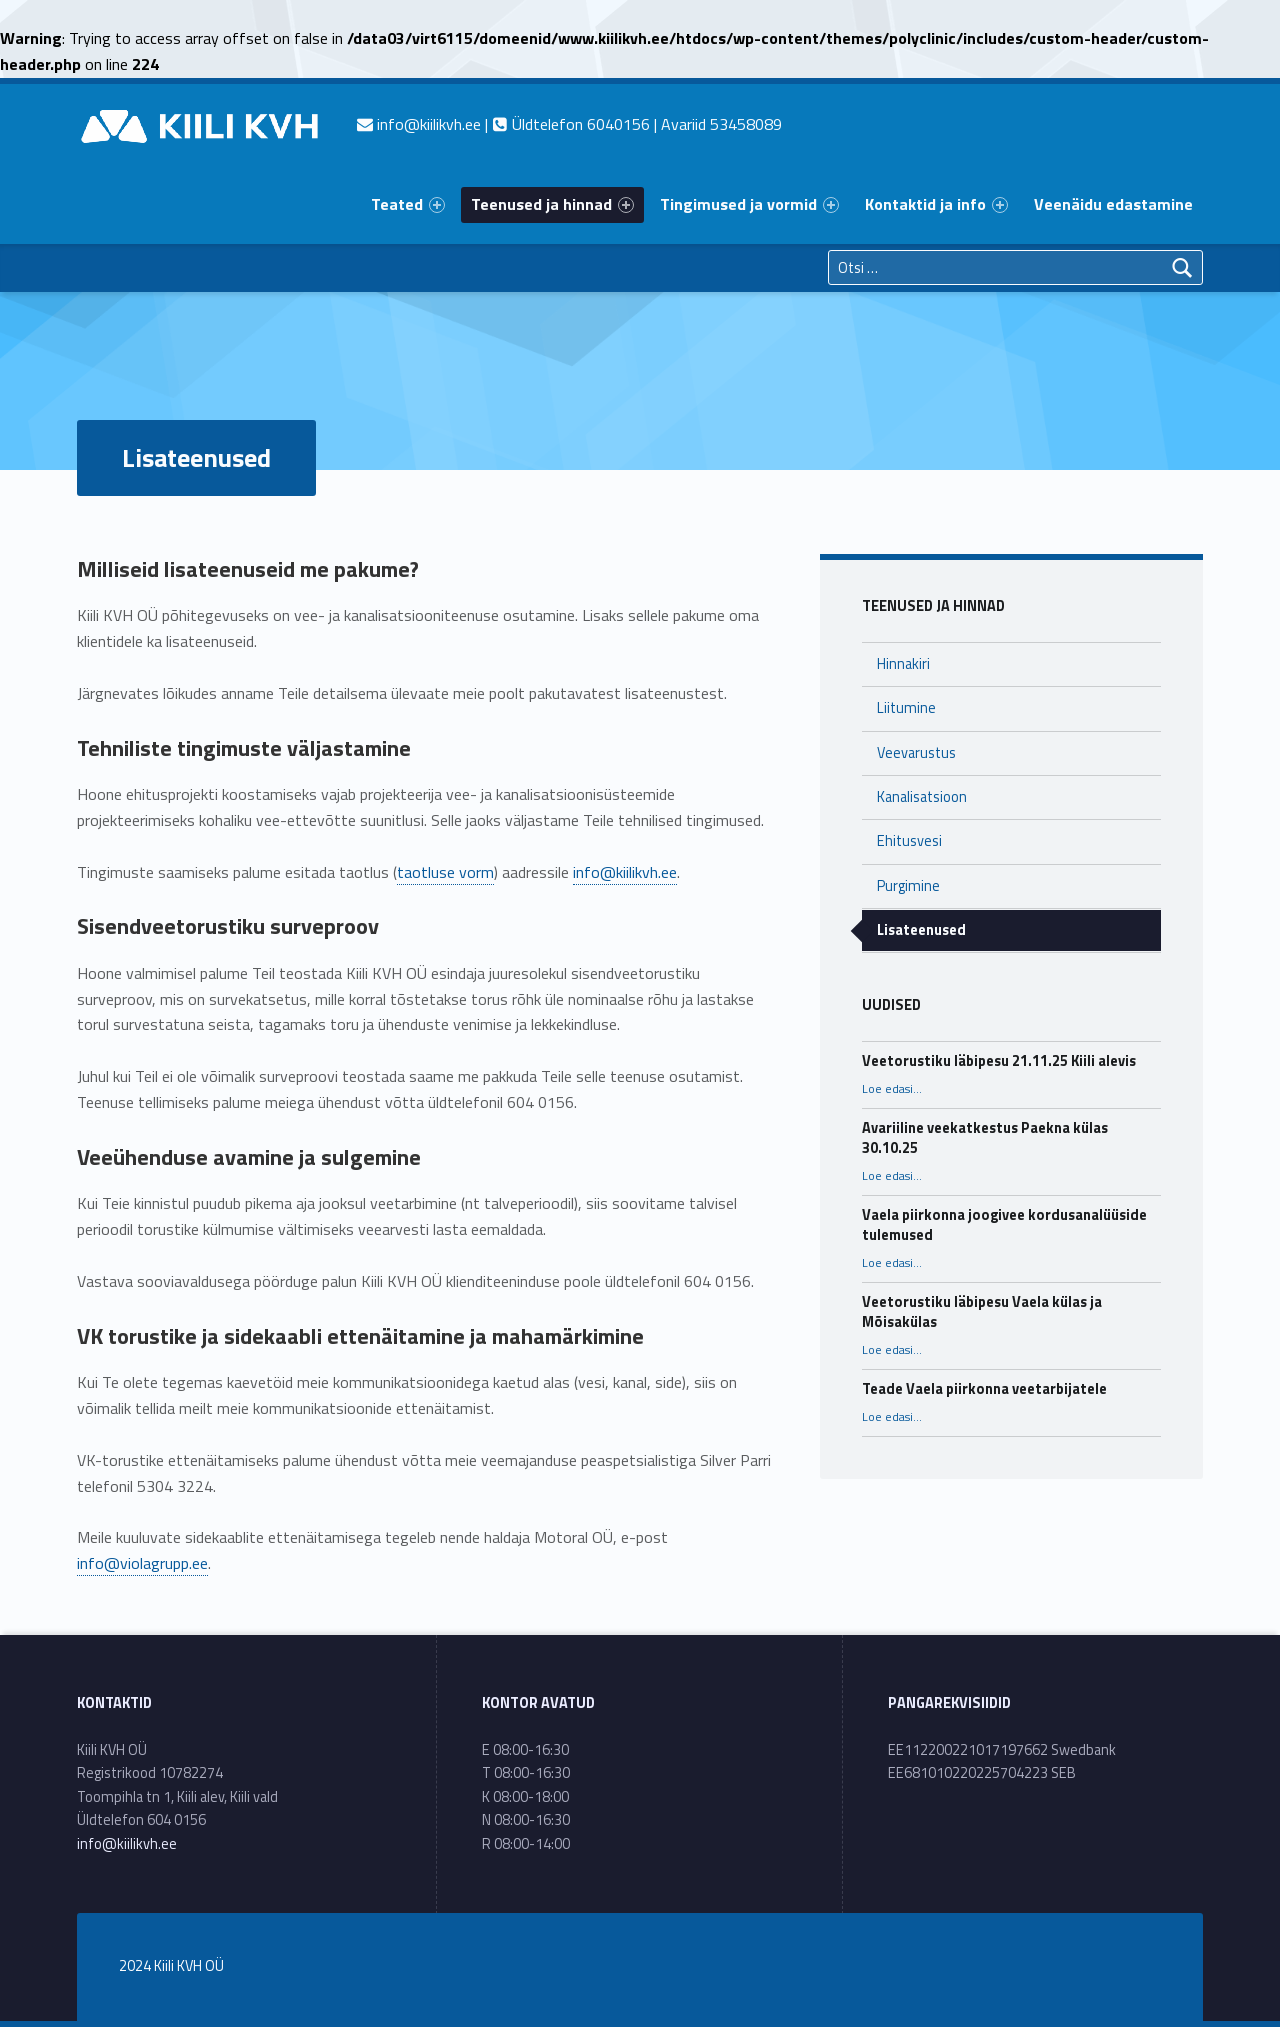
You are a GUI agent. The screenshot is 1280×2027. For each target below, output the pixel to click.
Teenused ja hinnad (552, 204)
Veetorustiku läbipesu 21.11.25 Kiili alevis (999, 1061)
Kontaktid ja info (936, 204)
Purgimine (908, 886)
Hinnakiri (903, 664)
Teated (408, 204)
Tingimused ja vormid (749, 204)
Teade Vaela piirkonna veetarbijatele (984, 1389)
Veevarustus (916, 753)
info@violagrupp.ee (142, 1563)
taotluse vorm (445, 872)
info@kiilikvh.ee (625, 872)
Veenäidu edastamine (1113, 204)
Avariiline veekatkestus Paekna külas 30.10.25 (985, 1138)
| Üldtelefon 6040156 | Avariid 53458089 (569, 124)
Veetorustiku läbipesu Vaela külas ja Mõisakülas (982, 1312)
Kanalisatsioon (922, 797)
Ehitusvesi (909, 841)
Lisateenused (921, 930)
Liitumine (906, 708)
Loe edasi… (892, 1089)
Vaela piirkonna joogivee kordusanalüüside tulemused (1004, 1225)
